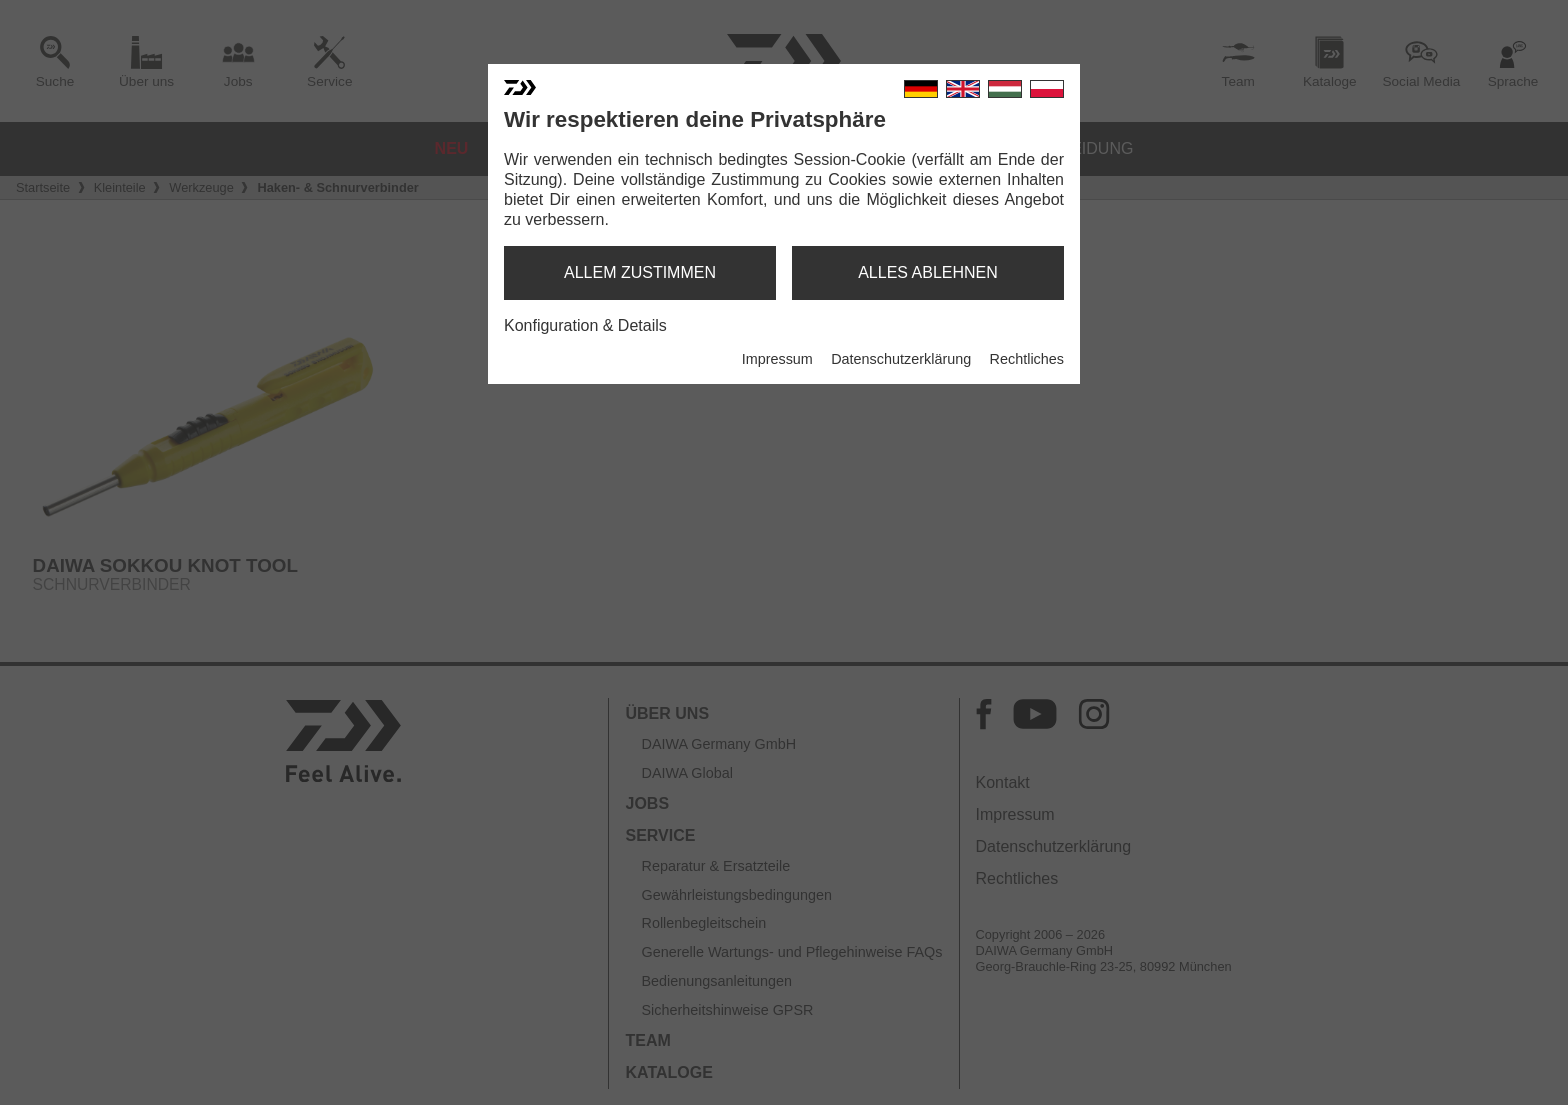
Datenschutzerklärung (901, 359)
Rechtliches (1027, 359)
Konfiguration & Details (585, 325)
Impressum (777, 359)
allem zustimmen (640, 272)
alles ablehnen (928, 272)
